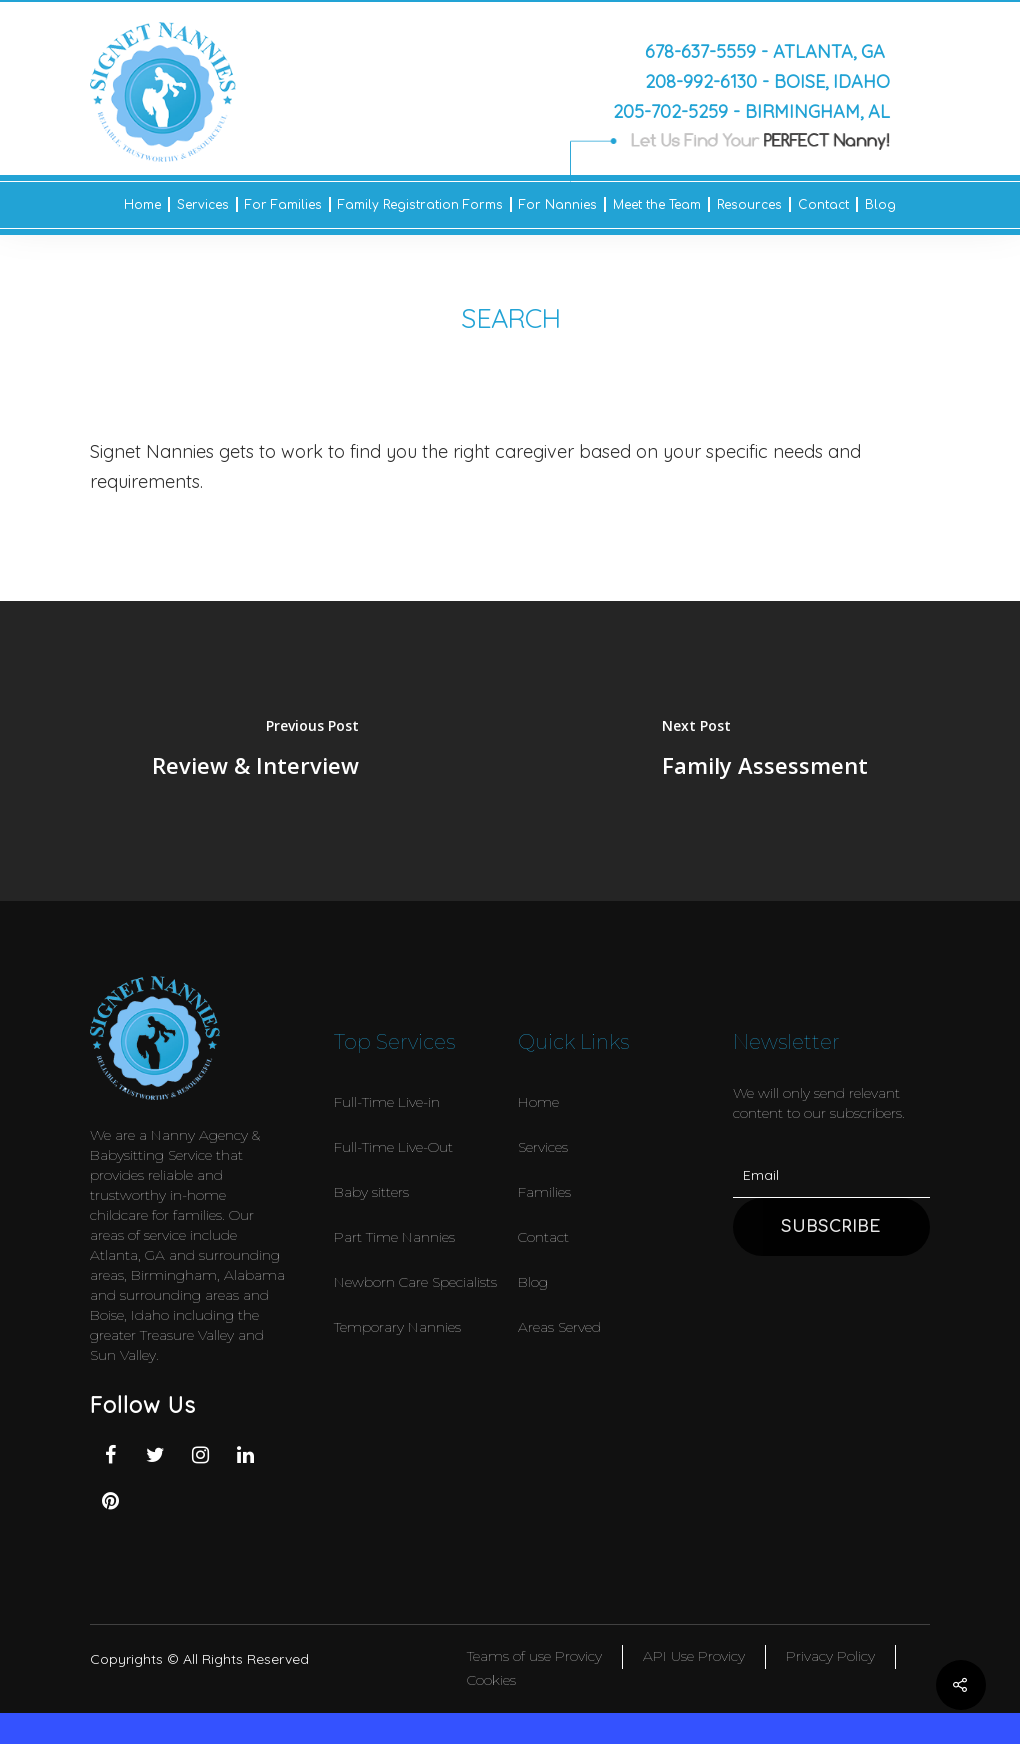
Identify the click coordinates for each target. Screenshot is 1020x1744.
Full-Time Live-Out (393, 1147)
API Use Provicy (694, 1656)
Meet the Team (657, 205)
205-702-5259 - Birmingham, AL (751, 111)
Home (142, 205)
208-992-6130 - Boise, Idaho (767, 81)
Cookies (491, 1680)
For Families (283, 205)
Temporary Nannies (397, 1327)
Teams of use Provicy (534, 1656)
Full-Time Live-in (387, 1102)
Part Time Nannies (394, 1237)
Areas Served (559, 1327)
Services (203, 205)
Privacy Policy (830, 1656)
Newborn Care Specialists (415, 1282)
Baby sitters (371, 1192)
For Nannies (558, 205)
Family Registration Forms (420, 205)
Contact (823, 205)
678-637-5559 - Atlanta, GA (765, 51)
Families (544, 1192)
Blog (880, 205)
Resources (749, 205)
